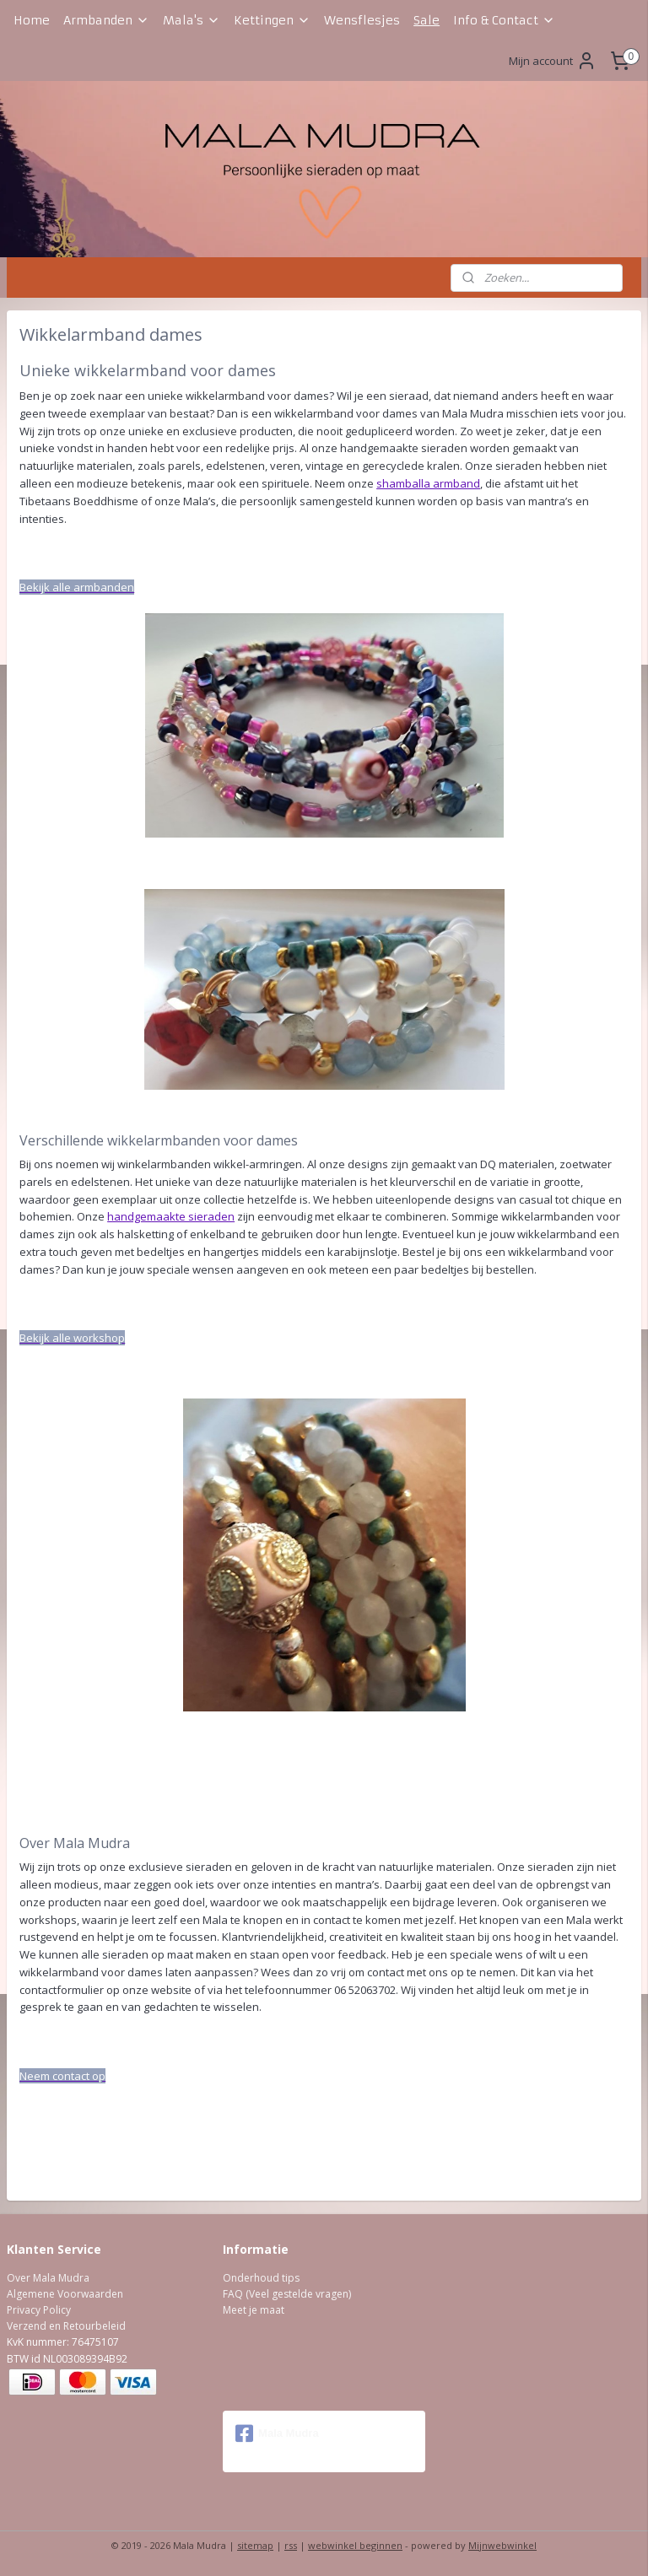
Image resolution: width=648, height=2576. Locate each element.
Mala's (191, 20)
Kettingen (272, 20)
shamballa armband (428, 483)
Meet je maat (253, 2310)
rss (290, 2545)
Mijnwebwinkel (502, 2545)
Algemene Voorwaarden (65, 2294)
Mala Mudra (277, 2433)
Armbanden (106, 20)
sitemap (255, 2545)
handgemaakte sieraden (171, 1217)
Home (32, 20)
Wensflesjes (362, 20)
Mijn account (553, 61)
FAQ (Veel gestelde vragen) (287, 2294)
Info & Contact (504, 20)
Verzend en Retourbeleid (66, 2326)
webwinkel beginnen (355, 2545)
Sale (426, 20)
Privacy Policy (39, 2310)
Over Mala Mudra (48, 2278)
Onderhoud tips (261, 2278)
